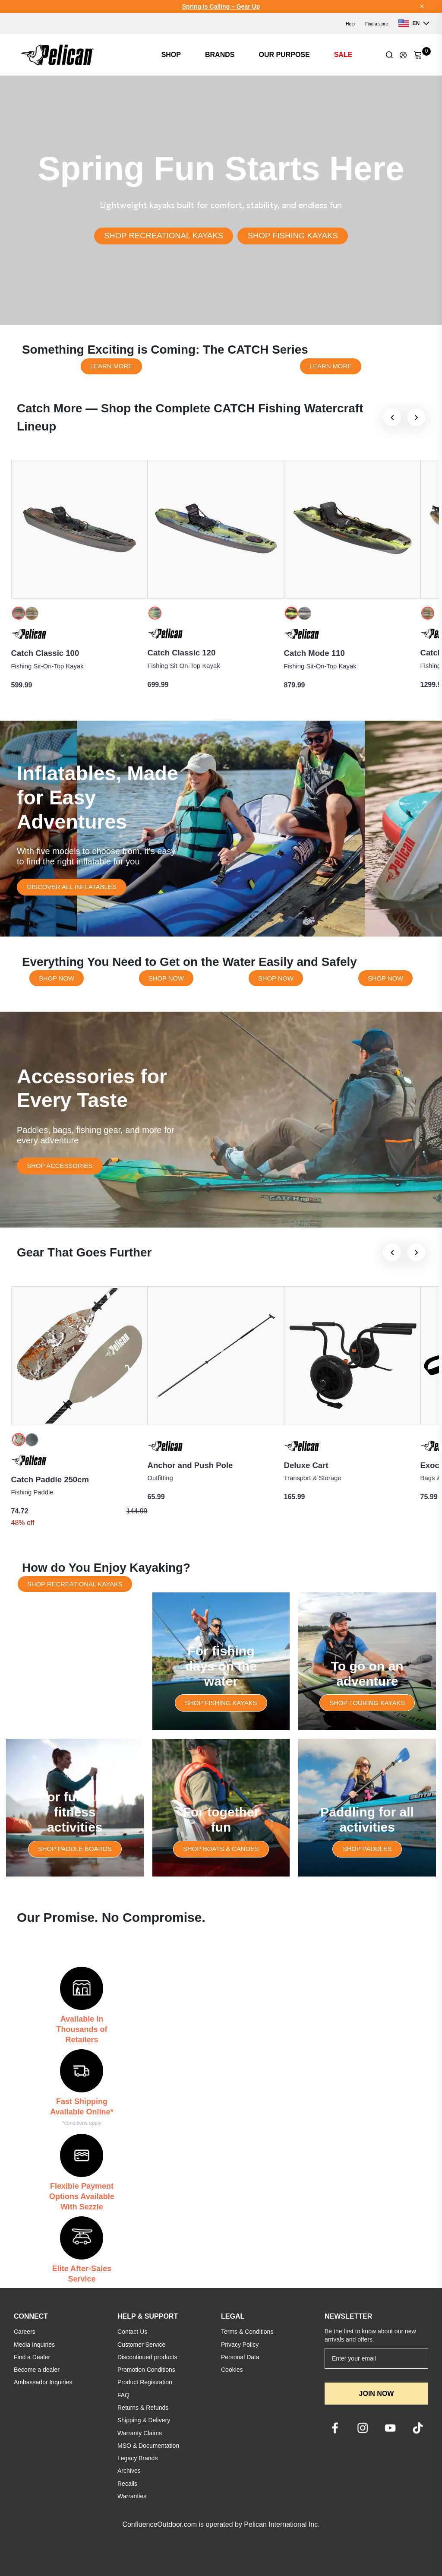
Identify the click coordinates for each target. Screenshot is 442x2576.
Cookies (232, 2369)
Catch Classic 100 (45, 653)
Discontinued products (147, 2357)
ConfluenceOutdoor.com (159, 2524)
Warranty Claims (139, 2433)
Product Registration (144, 2382)
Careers (24, 2331)
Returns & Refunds (142, 2407)
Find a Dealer (32, 2357)
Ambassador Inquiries (43, 2382)
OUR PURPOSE (284, 54)
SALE (343, 54)
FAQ (123, 2395)
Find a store (376, 24)
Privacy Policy (240, 2344)
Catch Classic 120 (182, 652)
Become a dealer (37, 2369)
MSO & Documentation (148, 2445)
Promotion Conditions (146, 2369)
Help (350, 24)
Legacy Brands (137, 2458)
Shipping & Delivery (143, 2420)
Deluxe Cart (306, 1465)
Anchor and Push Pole (190, 1465)
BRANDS (219, 54)
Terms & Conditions (247, 2331)
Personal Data (240, 2357)
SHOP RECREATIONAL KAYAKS (163, 235)
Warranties (131, 2496)
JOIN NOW (376, 2393)
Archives (129, 2470)
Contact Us (132, 2331)
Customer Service (141, 2344)
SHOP (171, 54)
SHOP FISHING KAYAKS (293, 235)
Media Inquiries (34, 2344)
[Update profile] (403, 54)
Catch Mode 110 (314, 653)
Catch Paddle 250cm (50, 1479)
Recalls (127, 2483)
